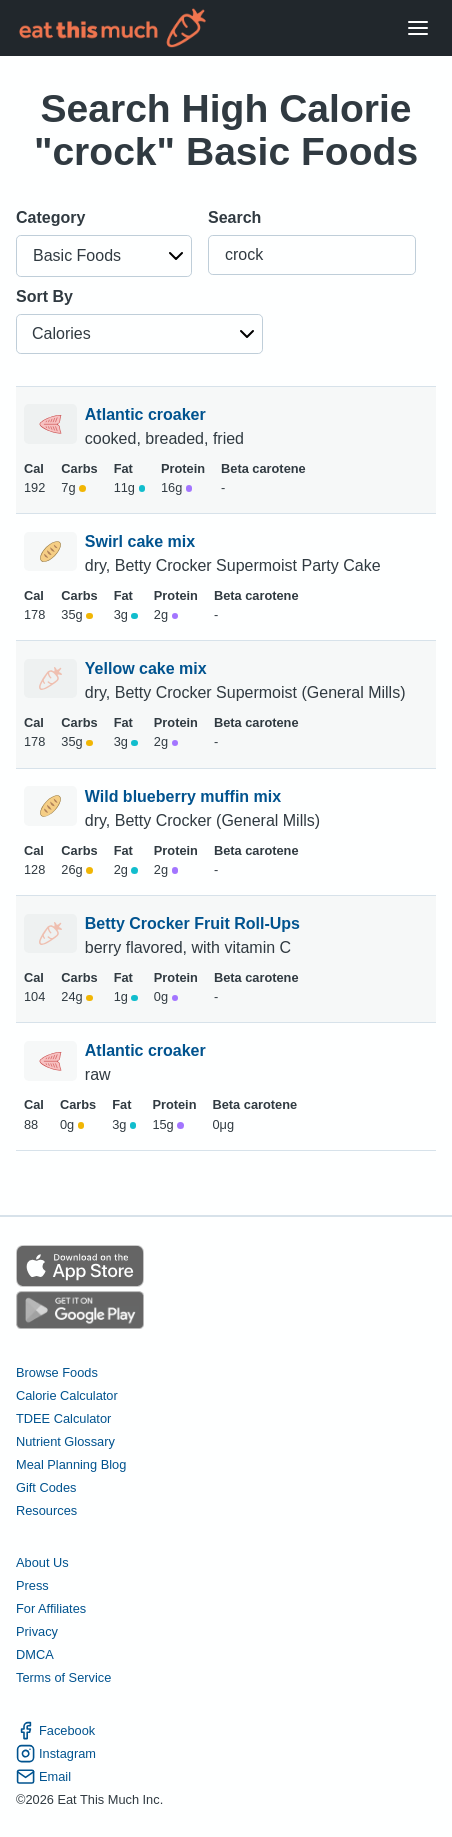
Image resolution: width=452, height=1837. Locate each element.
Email (43, 1776)
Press (32, 1585)
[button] (104, 256)
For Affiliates (51, 1608)
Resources (46, 1510)
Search (234, 217)
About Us (42, 1562)
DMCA (35, 1654)
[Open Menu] (418, 28)
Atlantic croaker (147, 414)
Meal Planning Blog (71, 1464)
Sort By (44, 296)
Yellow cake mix (148, 668)
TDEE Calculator (63, 1418)
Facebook (55, 1730)
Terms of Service (63, 1677)
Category (50, 217)
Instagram (56, 1753)
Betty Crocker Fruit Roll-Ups (195, 923)
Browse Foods (57, 1372)
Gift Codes (46, 1487)
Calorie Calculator (67, 1395)
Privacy (37, 1631)
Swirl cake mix (142, 541)
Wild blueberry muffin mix (185, 796)
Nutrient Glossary (65, 1441)
